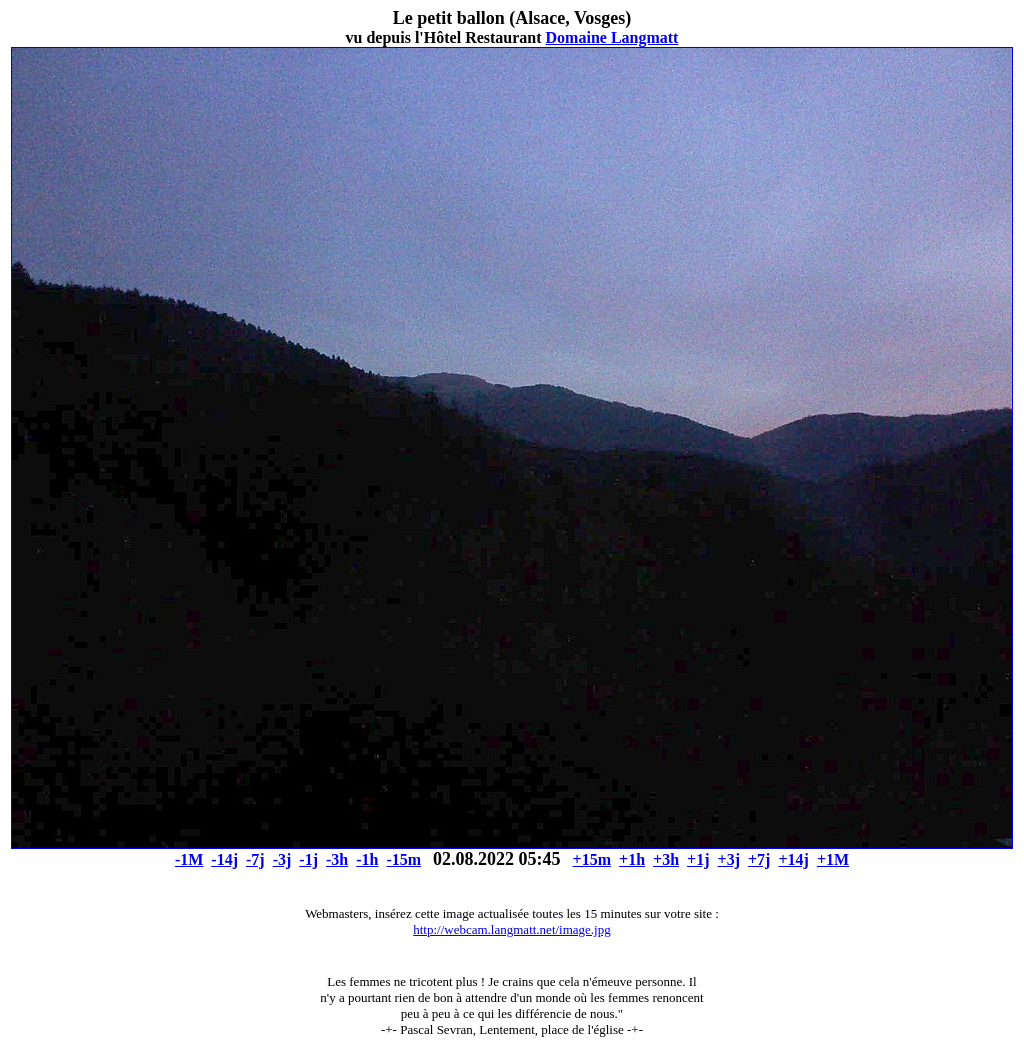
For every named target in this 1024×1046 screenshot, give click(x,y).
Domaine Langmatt (612, 37)
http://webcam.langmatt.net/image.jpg (511, 929)
